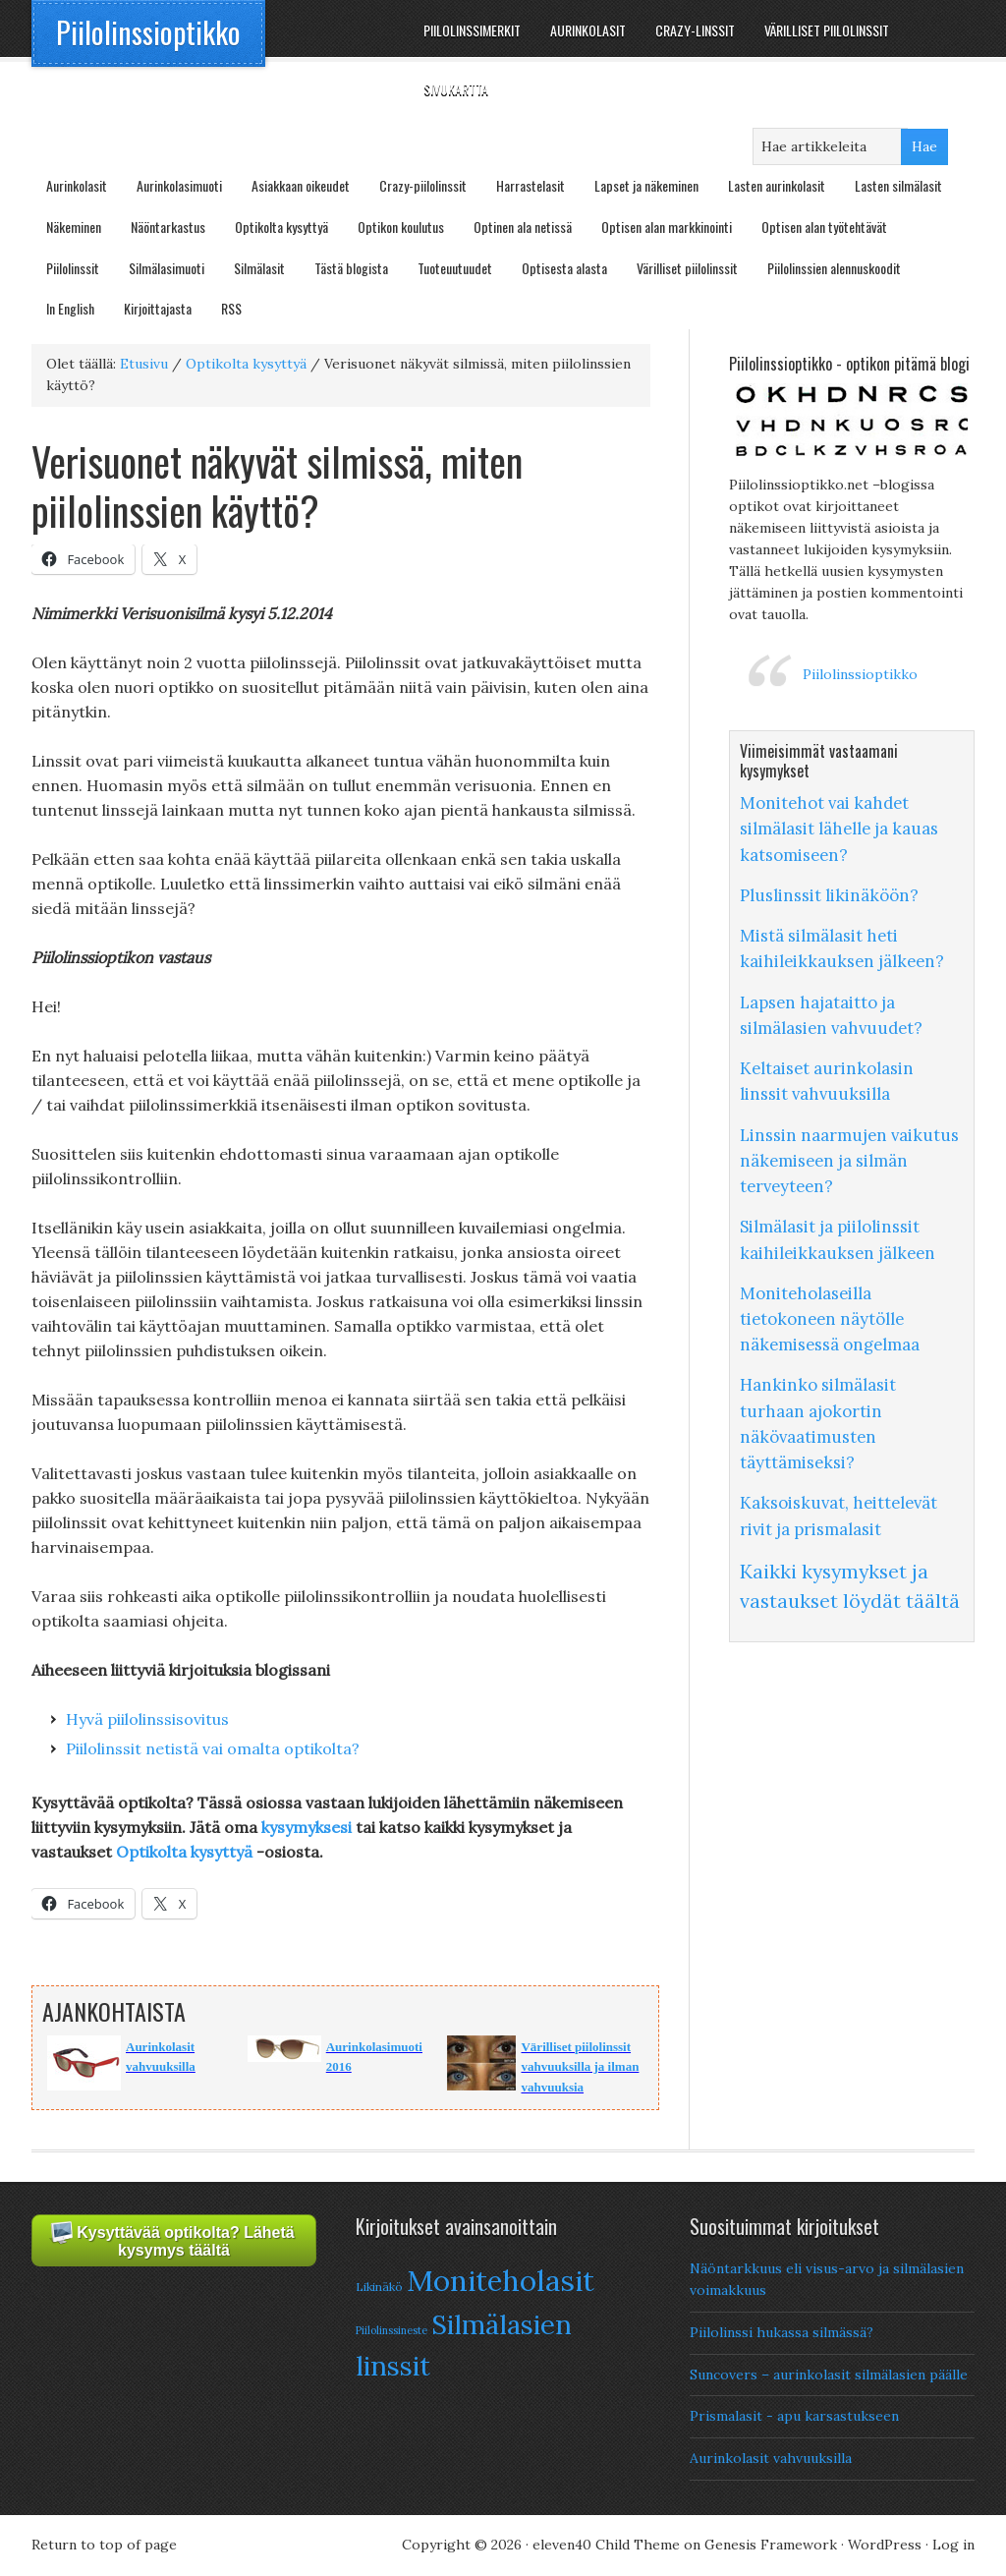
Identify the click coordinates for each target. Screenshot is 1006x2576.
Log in (953, 2544)
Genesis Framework (770, 2544)
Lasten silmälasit (898, 185)
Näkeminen (73, 226)
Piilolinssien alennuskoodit (834, 268)
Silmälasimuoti (166, 268)
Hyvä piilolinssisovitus (147, 1719)
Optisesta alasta (564, 268)
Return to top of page (104, 2544)
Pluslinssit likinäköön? (829, 895)
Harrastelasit (530, 185)
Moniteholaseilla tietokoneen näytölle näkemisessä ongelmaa (830, 1319)
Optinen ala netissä (523, 226)
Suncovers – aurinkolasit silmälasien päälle (829, 2374)
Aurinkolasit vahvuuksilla (771, 2458)
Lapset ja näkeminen (646, 185)
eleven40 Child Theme (606, 2544)
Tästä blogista (351, 268)
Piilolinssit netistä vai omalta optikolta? (213, 1748)
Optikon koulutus (401, 226)
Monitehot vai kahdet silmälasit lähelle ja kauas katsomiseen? (839, 828)
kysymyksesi (308, 1827)
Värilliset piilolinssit (687, 268)
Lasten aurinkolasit (776, 185)
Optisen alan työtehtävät (824, 226)
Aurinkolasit (76, 185)
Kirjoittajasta (158, 308)
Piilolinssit (72, 268)
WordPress (885, 2544)
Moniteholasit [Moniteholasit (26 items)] (500, 2280)
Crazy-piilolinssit (423, 185)
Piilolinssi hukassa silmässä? (781, 2332)
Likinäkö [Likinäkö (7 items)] (379, 2286)
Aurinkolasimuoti (179, 185)
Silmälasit (259, 268)
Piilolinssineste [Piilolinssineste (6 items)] (391, 2330)
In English (70, 308)
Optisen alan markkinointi (666, 226)
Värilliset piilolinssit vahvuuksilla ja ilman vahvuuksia (580, 2066)
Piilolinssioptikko (148, 32)
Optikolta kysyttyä (281, 226)
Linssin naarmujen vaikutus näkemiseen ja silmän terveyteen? (849, 1160)
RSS (231, 308)
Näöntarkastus (168, 226)
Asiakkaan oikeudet (301, 185)
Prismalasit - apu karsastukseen (794, 2416)
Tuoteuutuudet (455, 268)
